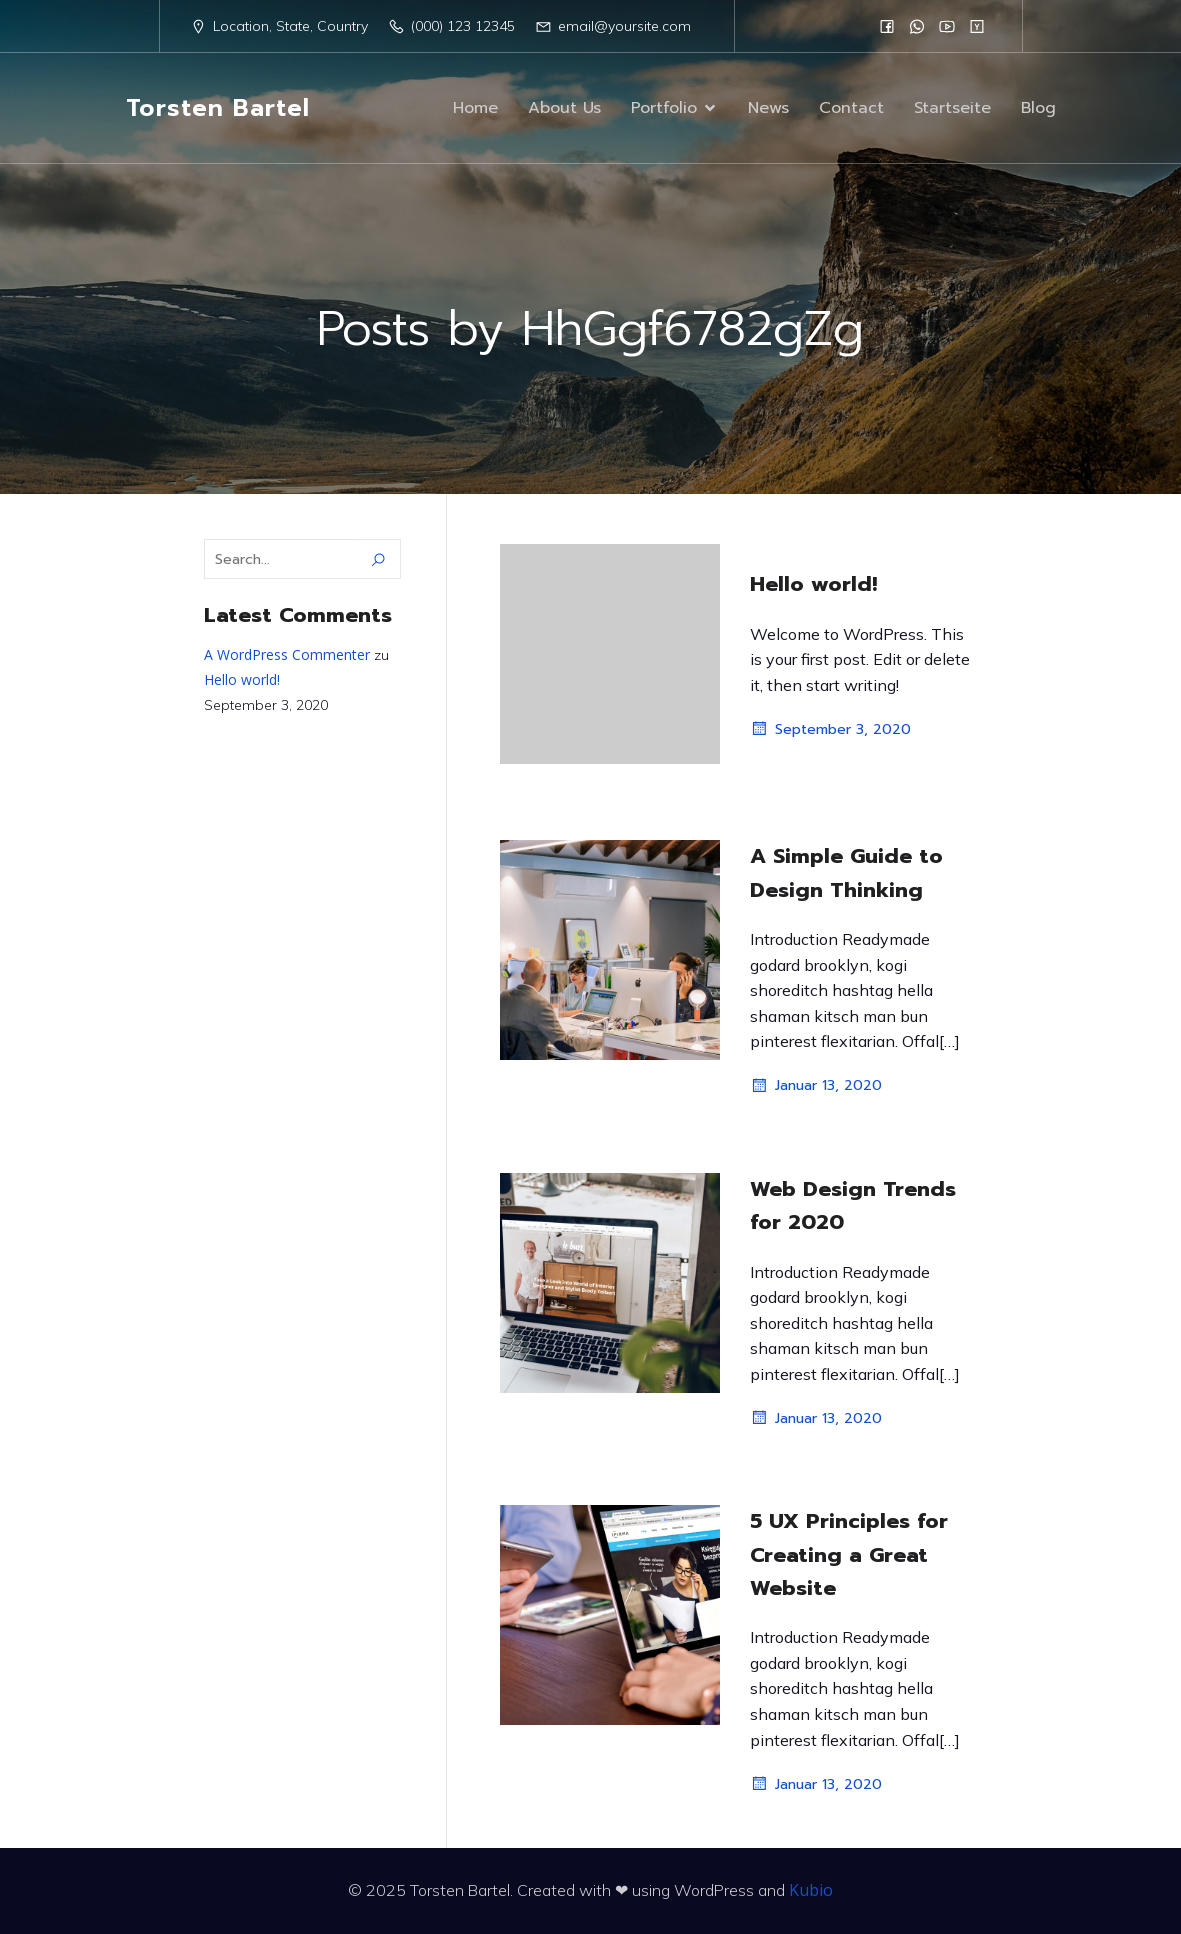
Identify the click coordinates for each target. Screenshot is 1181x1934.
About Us (564, 108)
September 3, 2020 (830, 729)
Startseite (952, 108)
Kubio (811, 1890)
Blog (1038, 108)
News (768, 108)
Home (475, 108)
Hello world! (242, 679)
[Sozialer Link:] (887, 26)
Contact (851, 108)
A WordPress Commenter (287, 654)
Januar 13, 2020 (816, 1086)
